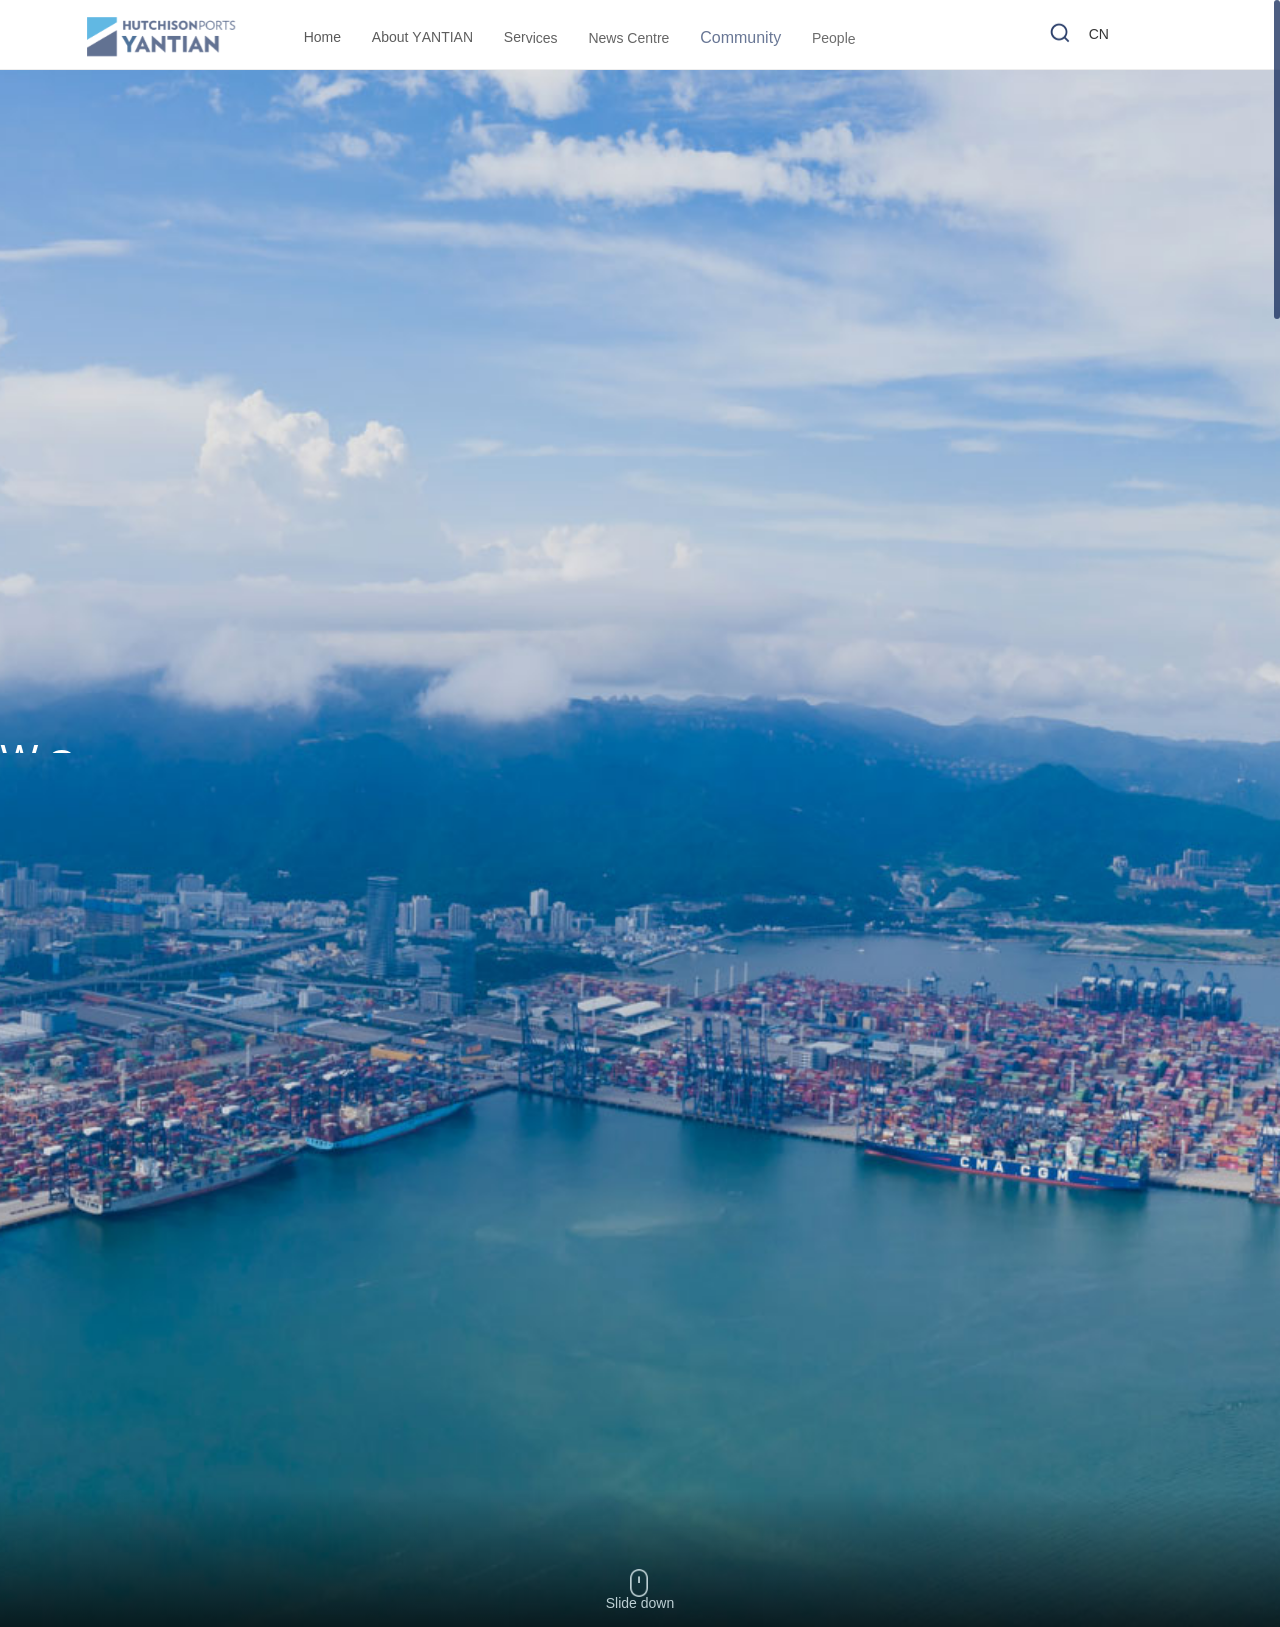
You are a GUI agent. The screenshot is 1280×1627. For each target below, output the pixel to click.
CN (1099, 36)
